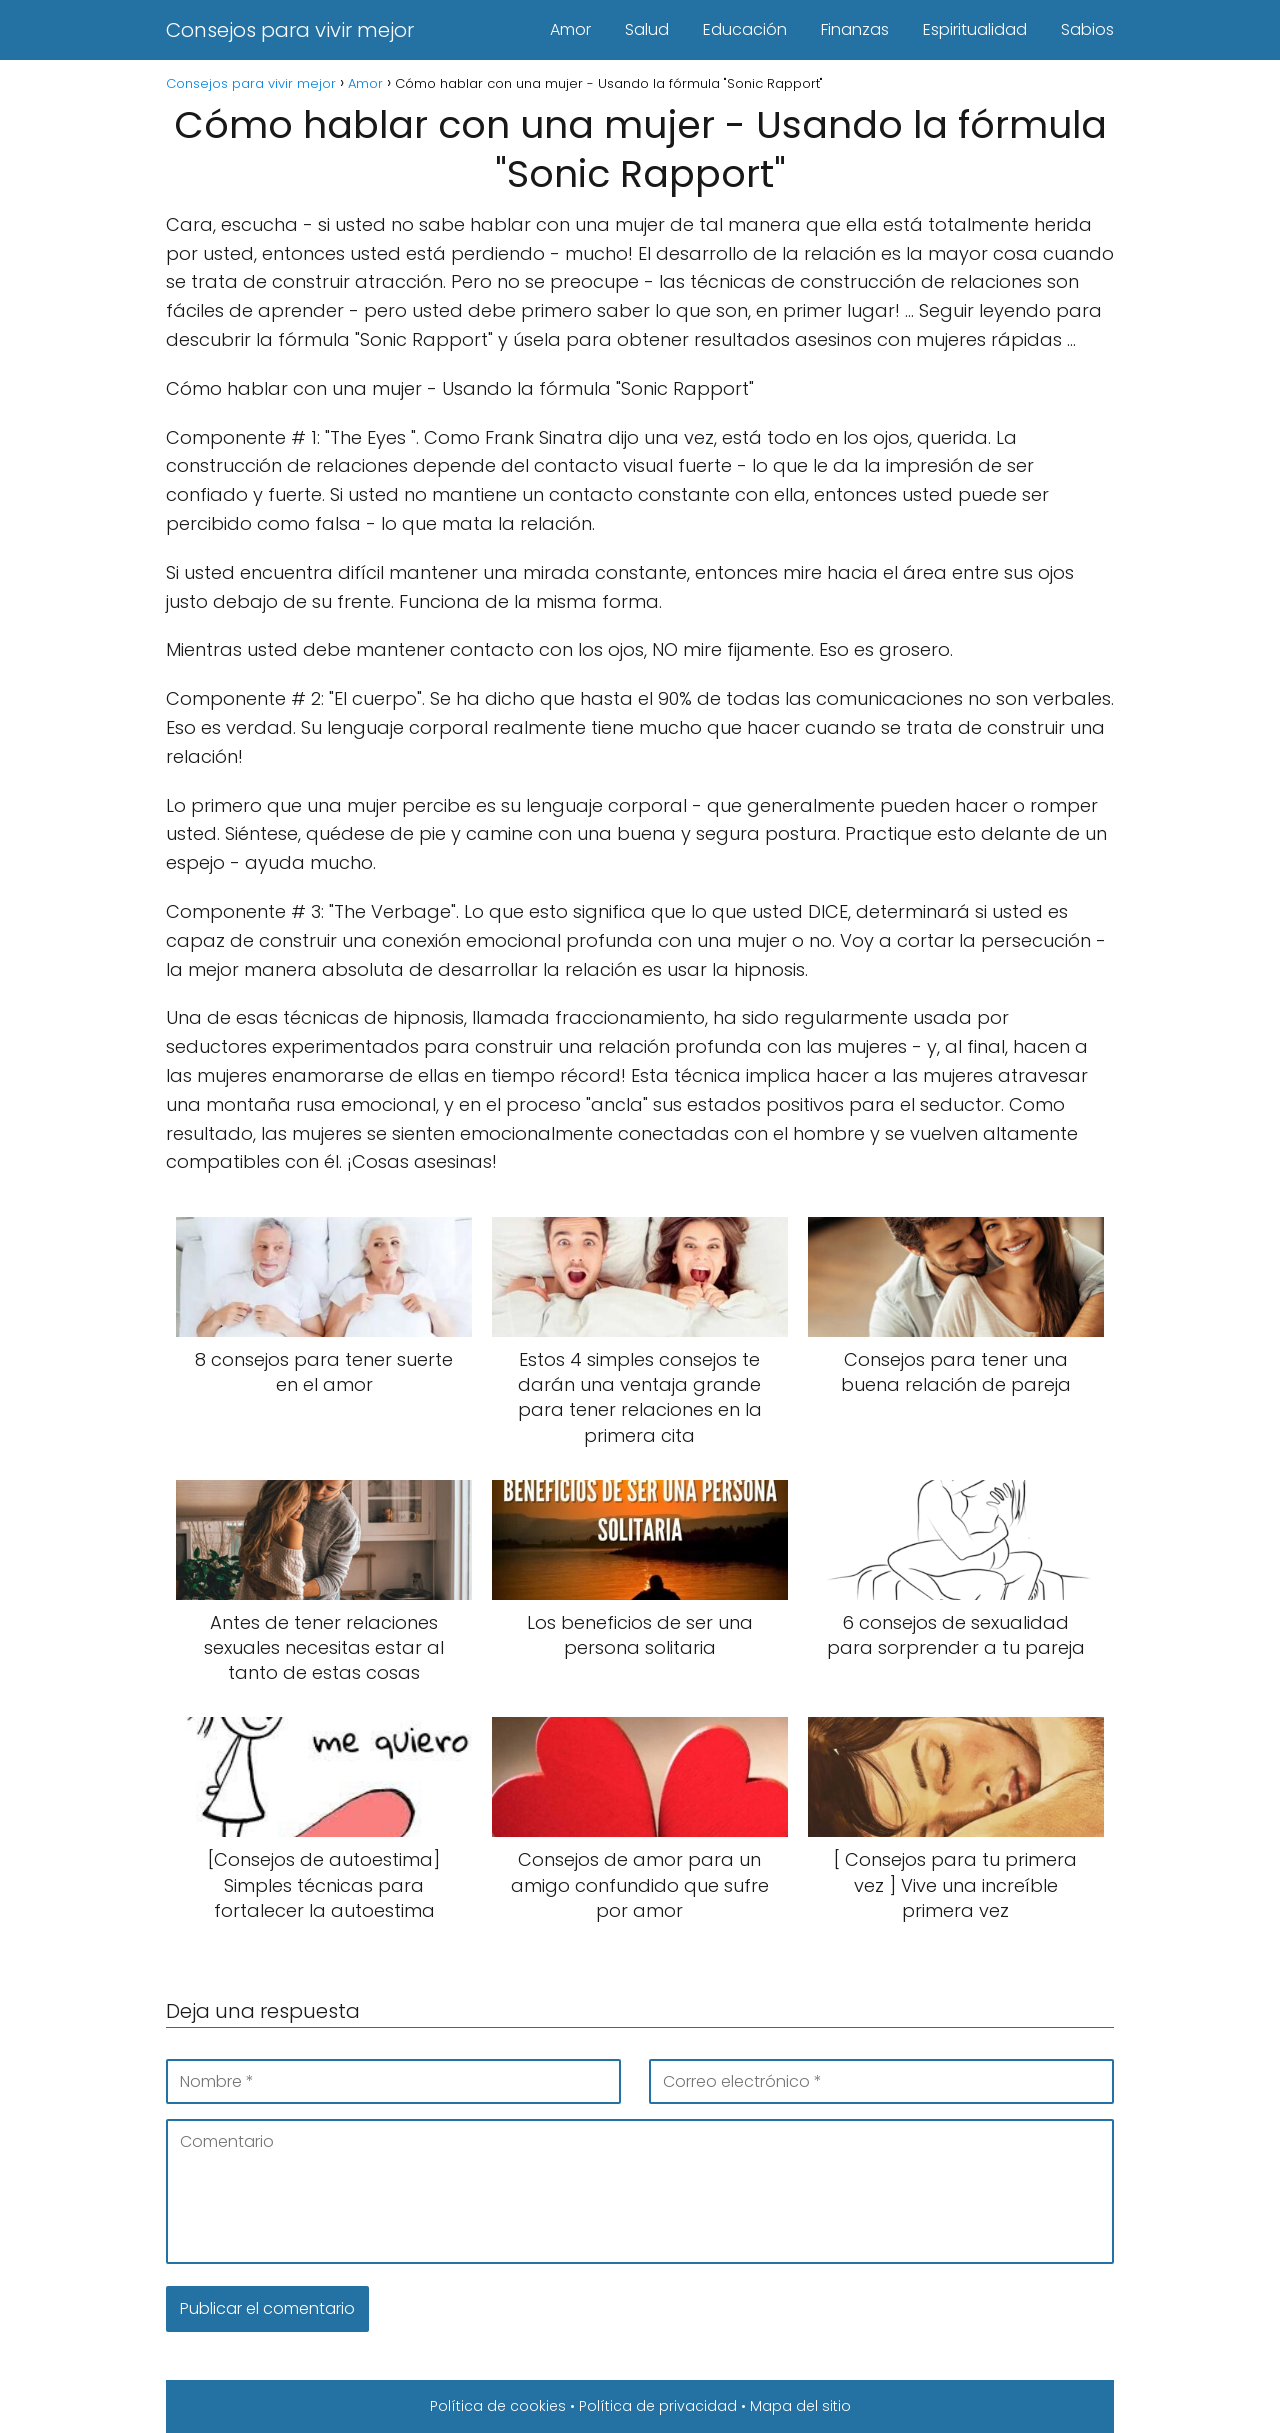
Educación (745, 29)
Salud (647, 29)
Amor (570, 29)
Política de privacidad (658, 2406)
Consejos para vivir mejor (290, 30)
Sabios (1087, 29)
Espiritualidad (975, 29)
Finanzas (855, 29)
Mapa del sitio (800, 2406)
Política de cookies (498, 2406)
